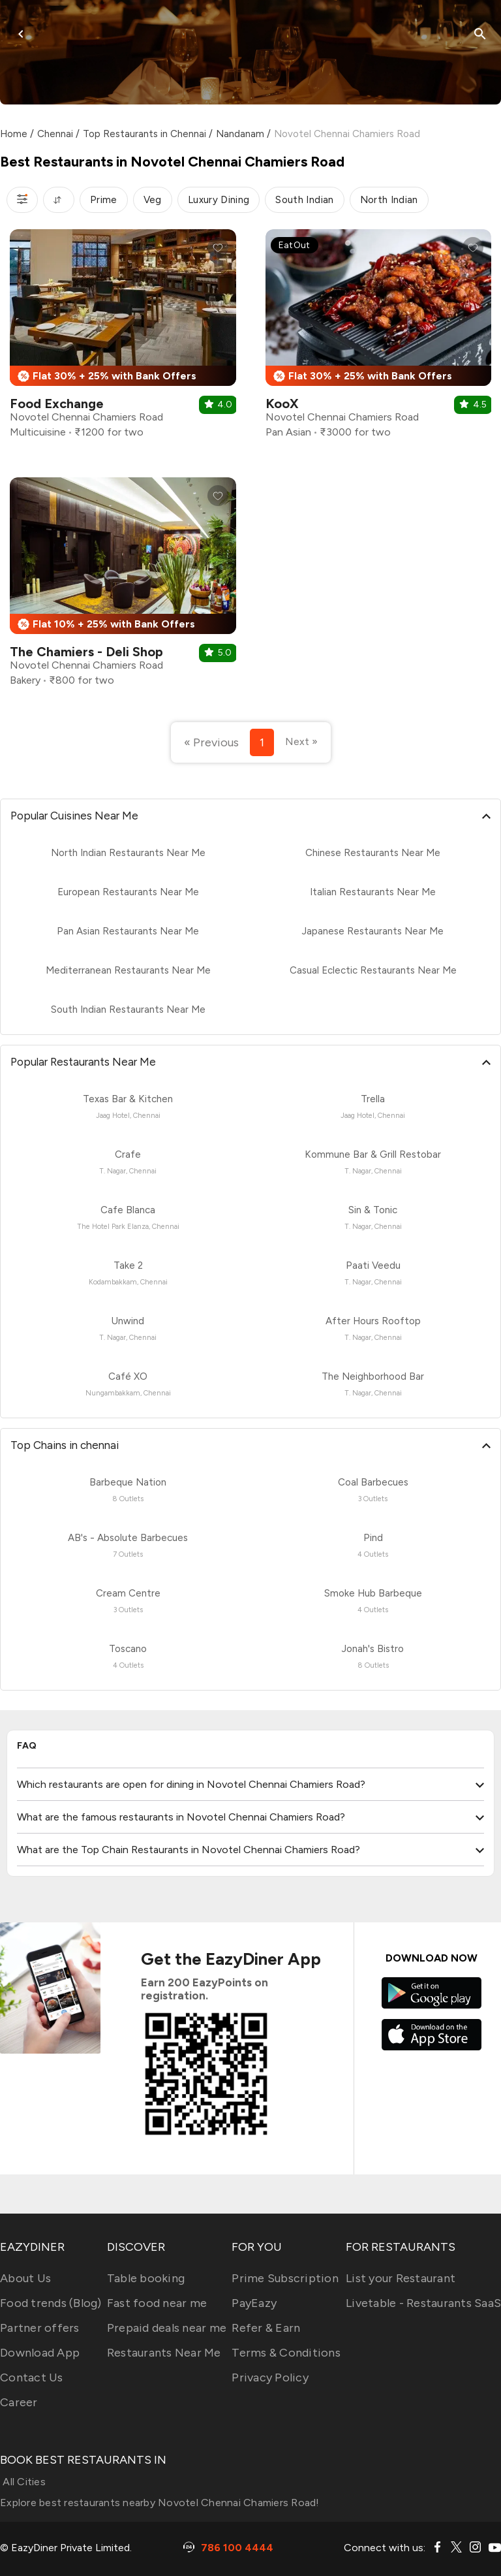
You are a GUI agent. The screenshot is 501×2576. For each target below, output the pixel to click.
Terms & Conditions (286, 2352)
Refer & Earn (266, 2328)
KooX (282, 403)
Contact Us (31, 2377)
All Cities (23, 2481)
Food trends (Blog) (51, 2303)
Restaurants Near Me (164, 2352)
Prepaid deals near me (166, 2328)
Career (19, 2402)
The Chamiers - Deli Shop (86, 652)
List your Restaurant (400, 2278)
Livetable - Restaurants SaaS (423, 2303)
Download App (40, 2352)
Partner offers (40, 2328)
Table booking (146, 2278)
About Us (25, 2278)
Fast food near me (157, 2303)
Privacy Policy (270, 2377)
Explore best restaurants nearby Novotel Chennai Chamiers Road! (160, 2502)
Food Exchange (57, 403)
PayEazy (254, 2303)
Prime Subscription (285, 2278)
